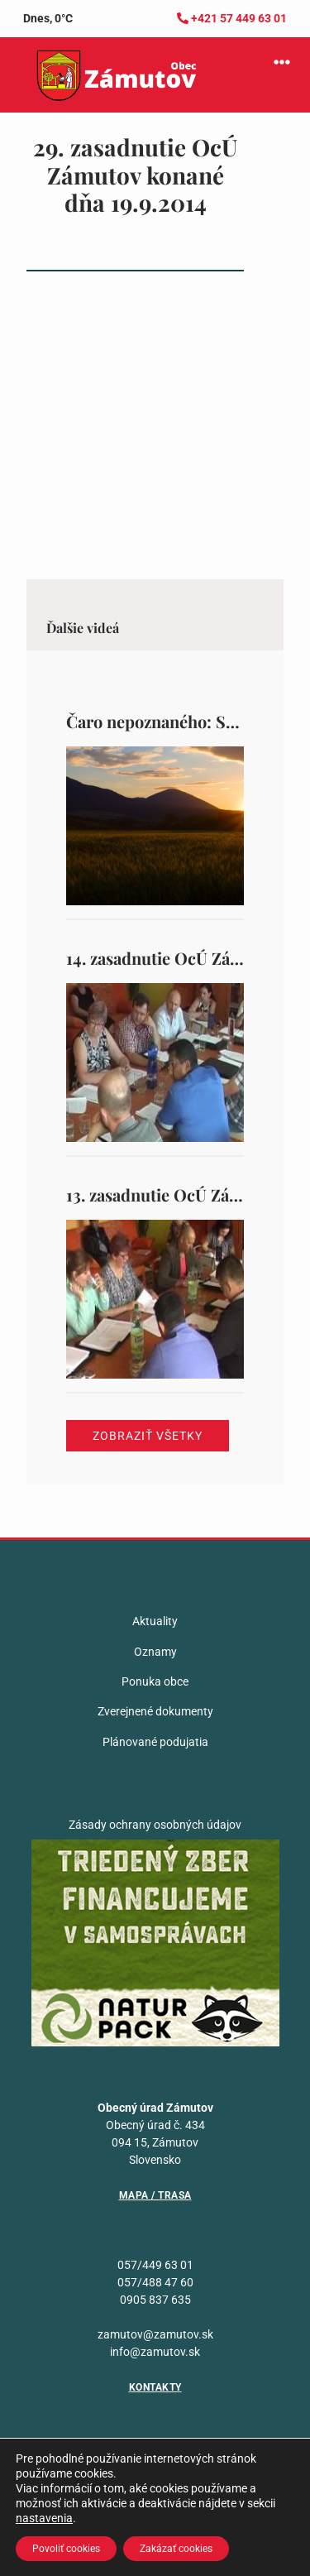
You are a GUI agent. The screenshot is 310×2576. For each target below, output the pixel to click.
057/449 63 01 (155, 2264)
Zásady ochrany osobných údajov (155, 1824)
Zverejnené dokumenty (155, 1711)
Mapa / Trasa (155, 2195)
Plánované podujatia (155, 1742)
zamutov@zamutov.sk (155, 2334)
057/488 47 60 (155, 2282)
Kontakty (155, 2387)
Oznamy (155, 1651)
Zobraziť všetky (148, 1435)
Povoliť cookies (66, 2548)
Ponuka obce (155, 1681)
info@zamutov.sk (155, 2351)
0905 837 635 (155, 2299)
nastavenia (44, 2518)
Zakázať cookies (176, 2548)
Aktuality (155, 1621)
